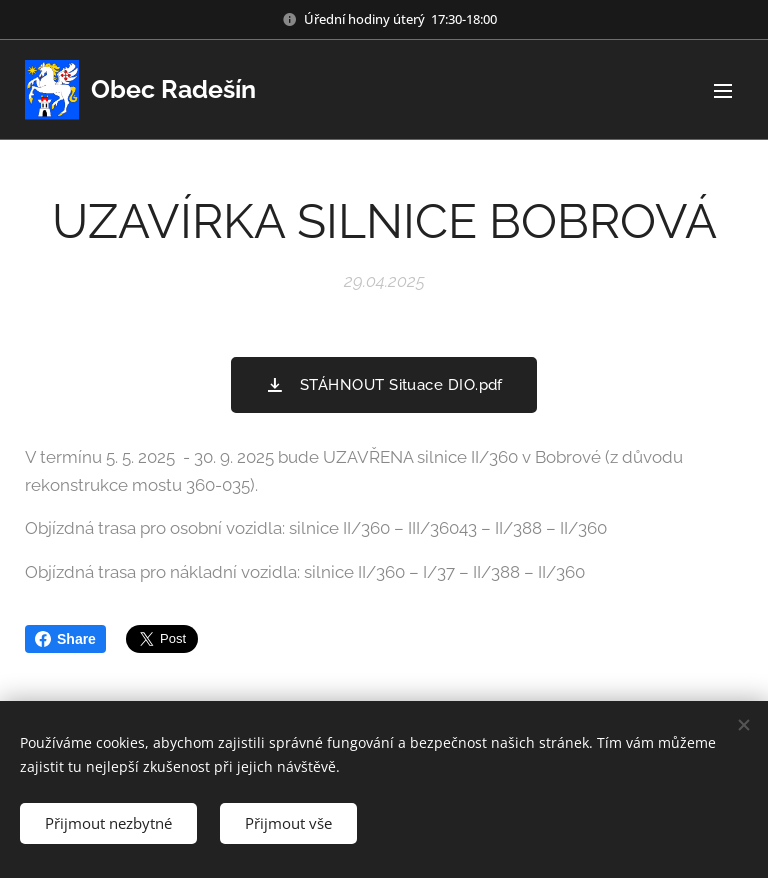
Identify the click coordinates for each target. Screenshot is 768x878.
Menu (723, 91)
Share (65, 639)
